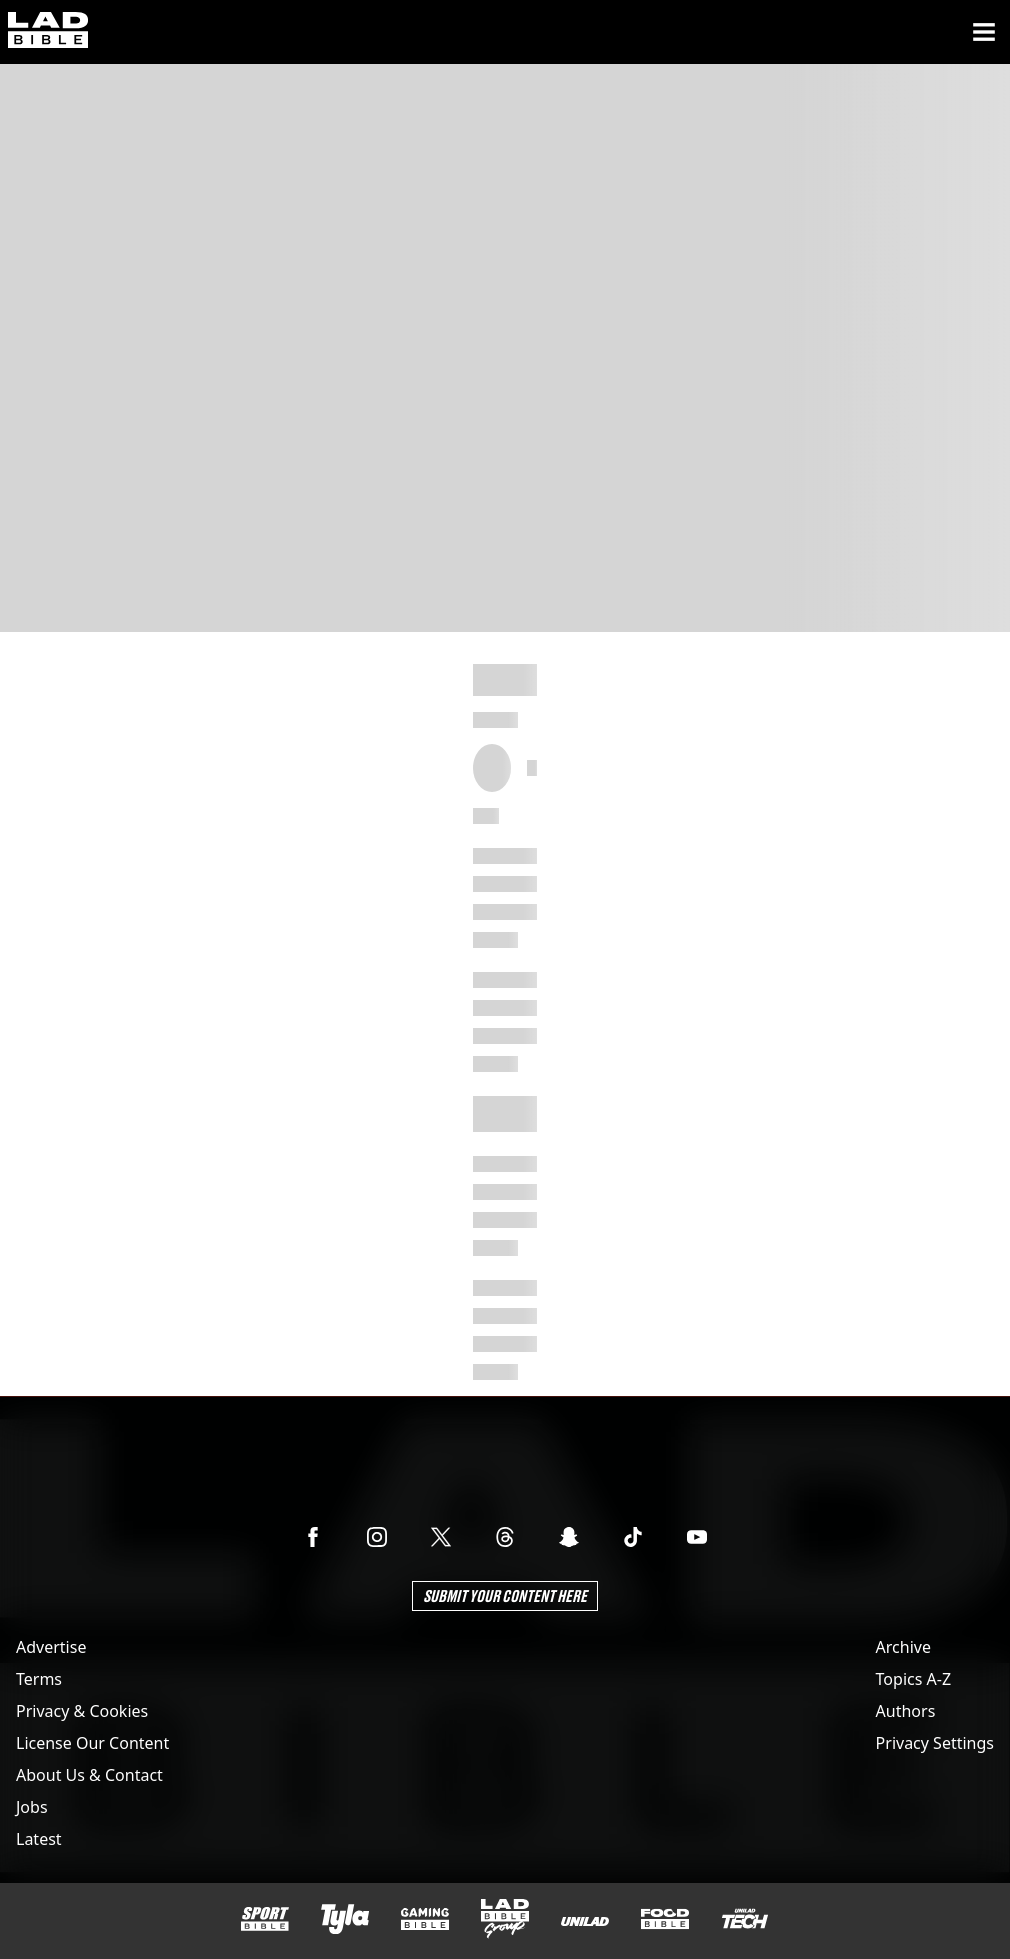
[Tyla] (345, 1919)
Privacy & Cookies (82, 1711)
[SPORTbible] (265, 1919)
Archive (903, 1647)
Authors (906, 1711)
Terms (39, 1679)
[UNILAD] (585, 1921)
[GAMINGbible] (425, 1919)
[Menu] (984, 32)
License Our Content (92, 1743)
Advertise (51, 1647)
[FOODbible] (665, 1919)
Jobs (32, 1807)
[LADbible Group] (505, 1919)
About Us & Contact (89, 1775)
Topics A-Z (913, 1679)
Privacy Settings (935, 1743)
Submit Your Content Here (505, 1595)
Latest (39, 1839)
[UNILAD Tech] (745, 1918)
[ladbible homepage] (48, 32)
